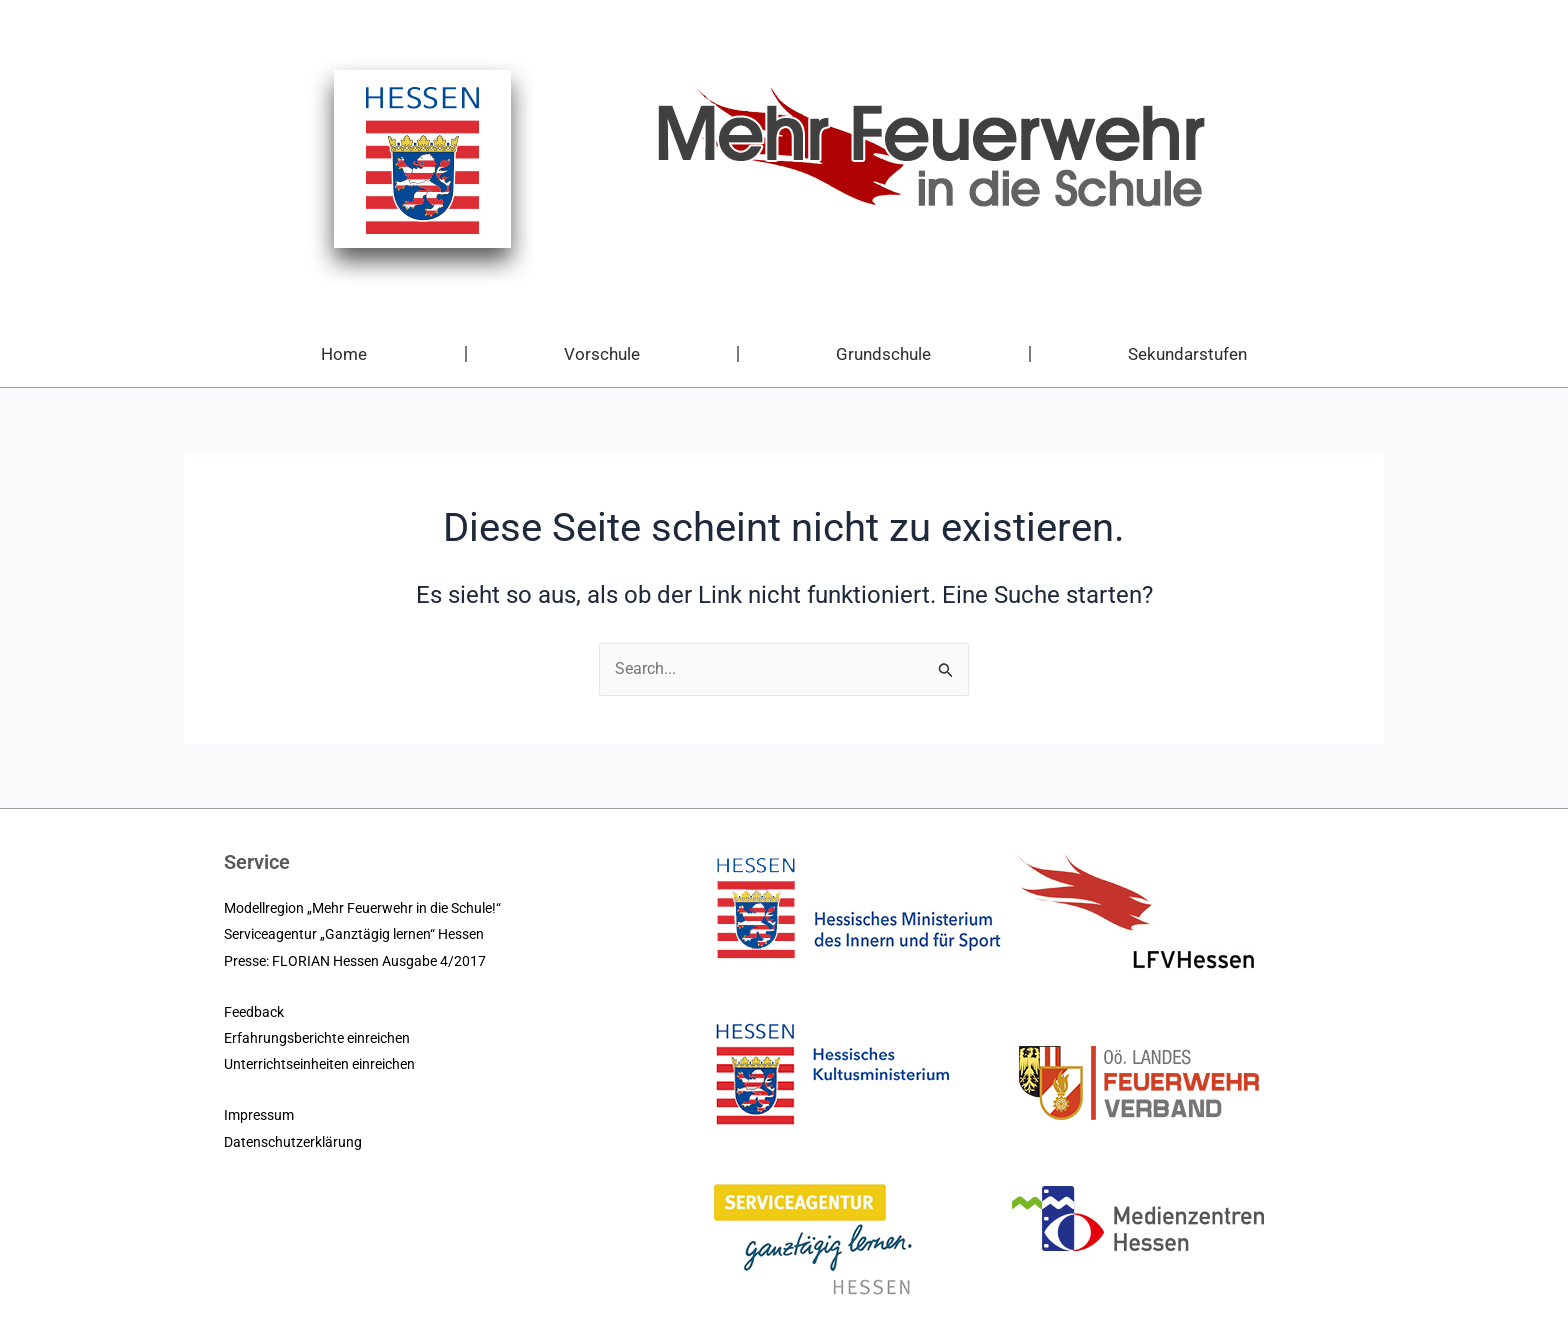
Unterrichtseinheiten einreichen (319, 1064)
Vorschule (602, 354)
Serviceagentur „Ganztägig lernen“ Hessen (354, 934)
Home (344, 354)
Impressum (259, 1115)
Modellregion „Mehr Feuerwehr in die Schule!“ (362, 908)
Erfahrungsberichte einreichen (317, 1038)
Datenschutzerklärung (293, 1142)
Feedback (254, 1012)
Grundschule (883, 354)
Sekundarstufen (1187, 354)
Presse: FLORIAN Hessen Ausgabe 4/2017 (355, 961)
